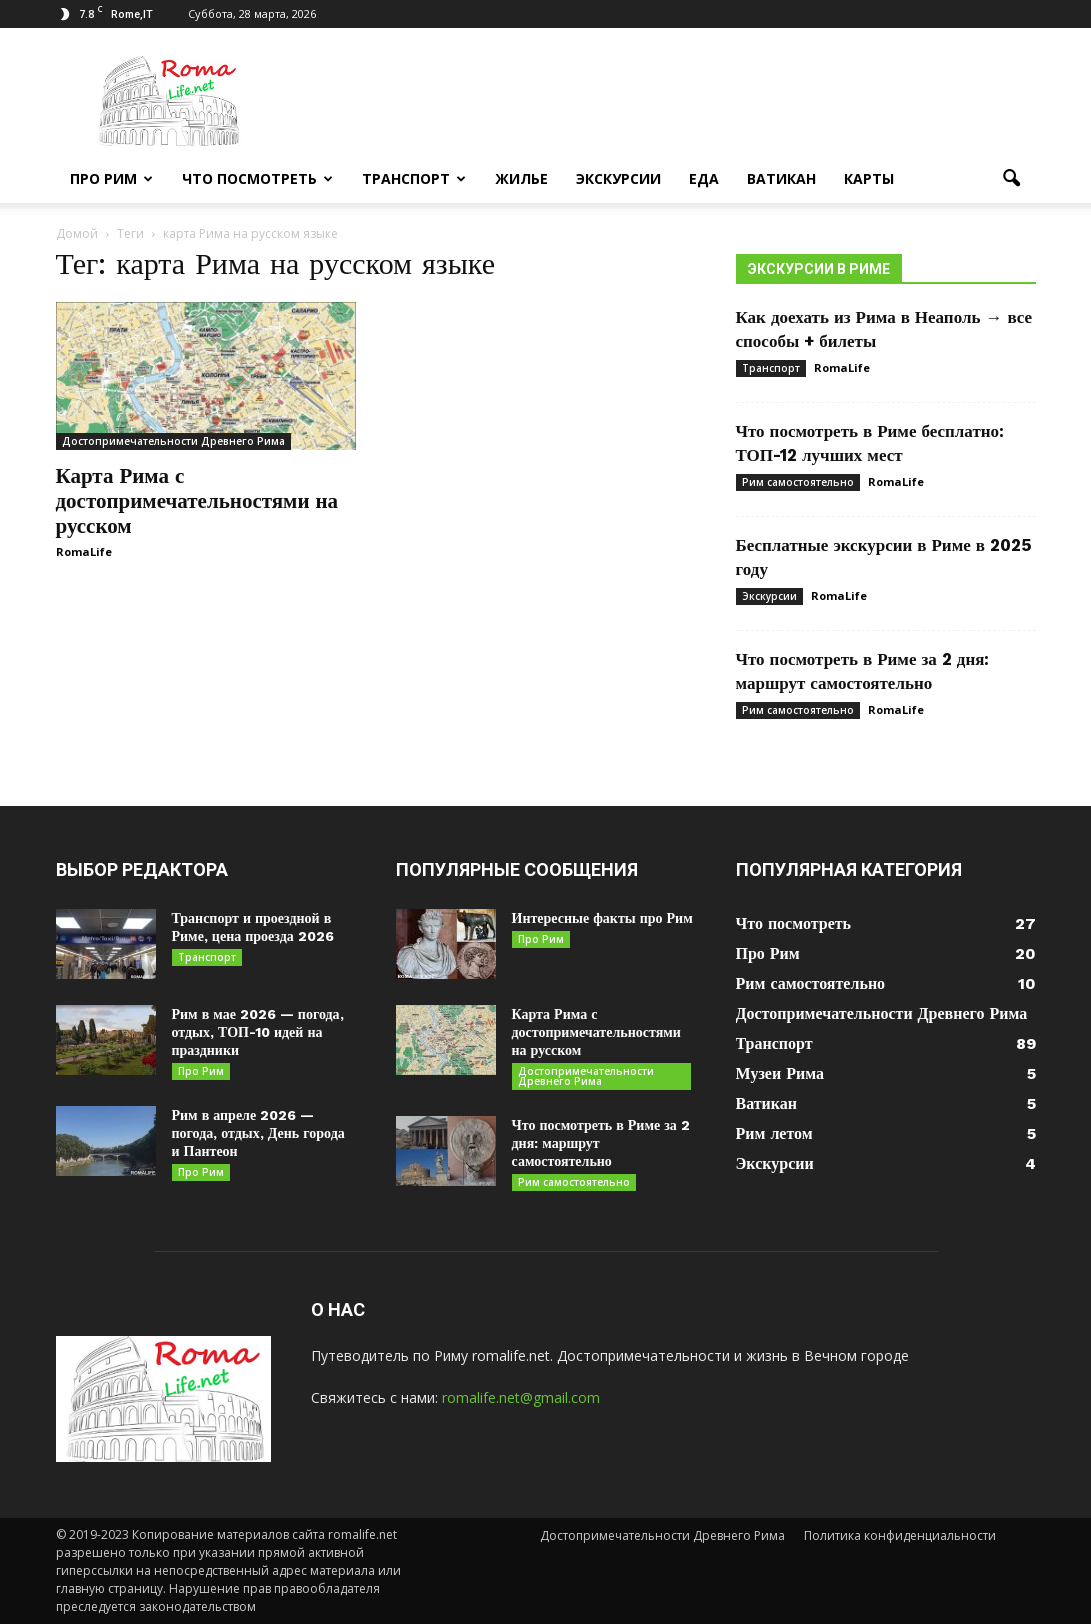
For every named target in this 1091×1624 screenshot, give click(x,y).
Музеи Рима (780, 1073)
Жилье (521, 178)
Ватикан (781, 178)
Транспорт (414, 178)
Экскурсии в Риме (819, 269)
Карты (869, 178)
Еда (704, 178)
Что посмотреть (257, 178)
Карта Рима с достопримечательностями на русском (197, 500)
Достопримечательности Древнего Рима (173, 441)
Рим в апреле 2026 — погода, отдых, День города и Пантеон (258, 1133)
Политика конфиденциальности (900, 1535)
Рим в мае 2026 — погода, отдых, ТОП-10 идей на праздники (258, 1032)
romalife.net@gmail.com (521, 1397)
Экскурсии (618, 178)
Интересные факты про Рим (602, 918)
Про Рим (111, 178)
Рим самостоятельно (798, 482)
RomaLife (84, 551)
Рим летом (774, 1133)
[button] (1012, 179)
